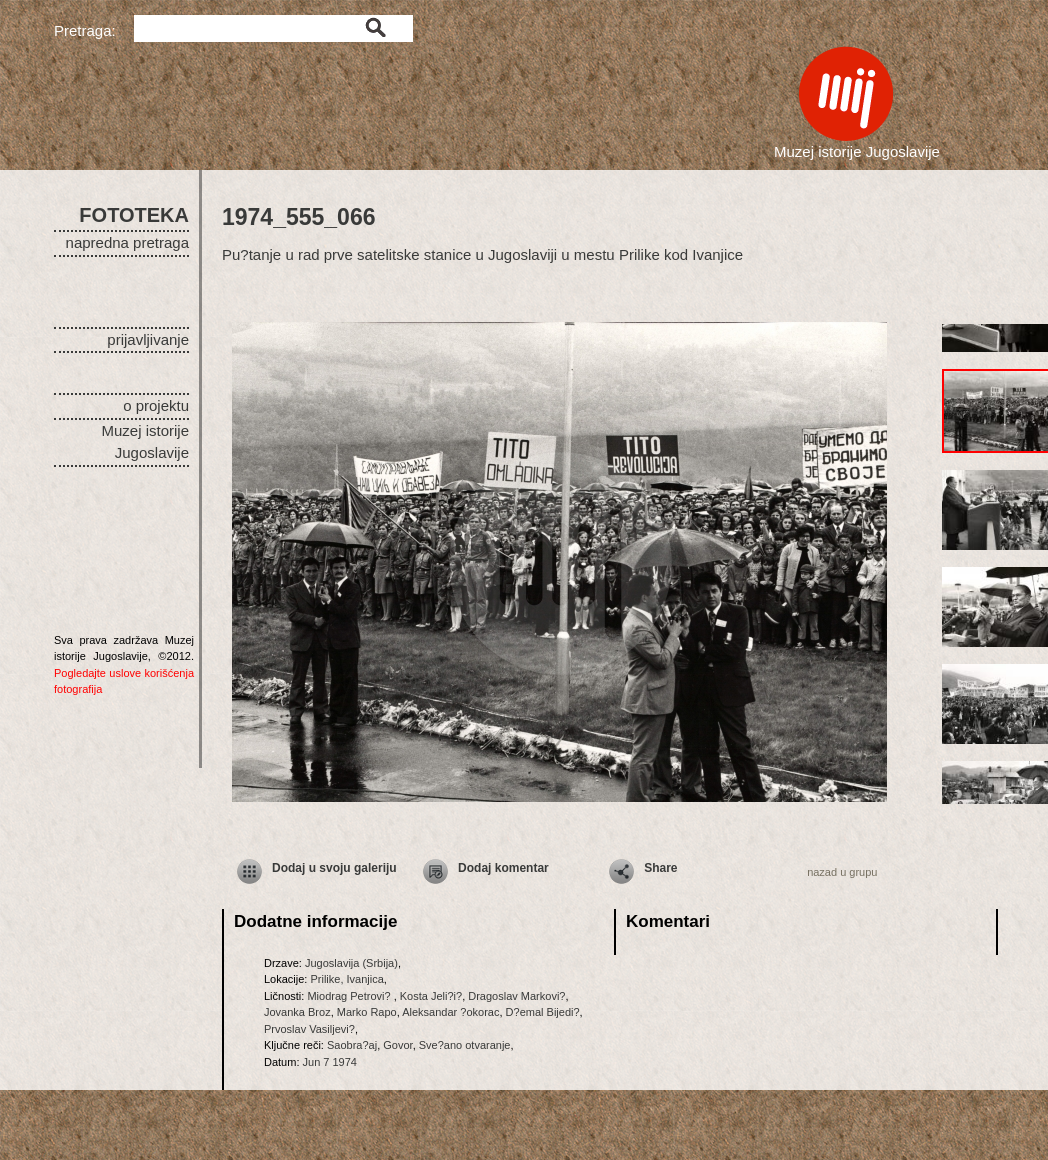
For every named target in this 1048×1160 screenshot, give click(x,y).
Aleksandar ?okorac (450, 1012)
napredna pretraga (127, 242)
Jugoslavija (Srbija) (351, 963)
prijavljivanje (148, 339)
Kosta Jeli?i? (431, 996)
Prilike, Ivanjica (346, 979)
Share (660, 868)
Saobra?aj (352, 1045)
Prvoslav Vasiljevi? (309, 1029)
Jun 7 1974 (330, 1062)
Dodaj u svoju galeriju (334, 868)
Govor (397, 1045)
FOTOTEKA (134, 215)
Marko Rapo (367, 1012)
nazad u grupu (842, 872)
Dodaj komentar (503, 868)
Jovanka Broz (297, 1012)
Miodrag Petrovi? (350, 996)
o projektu (156, 405)
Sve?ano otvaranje (465, 1045)
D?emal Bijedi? (543, 1012)
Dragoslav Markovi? (516, 996)
